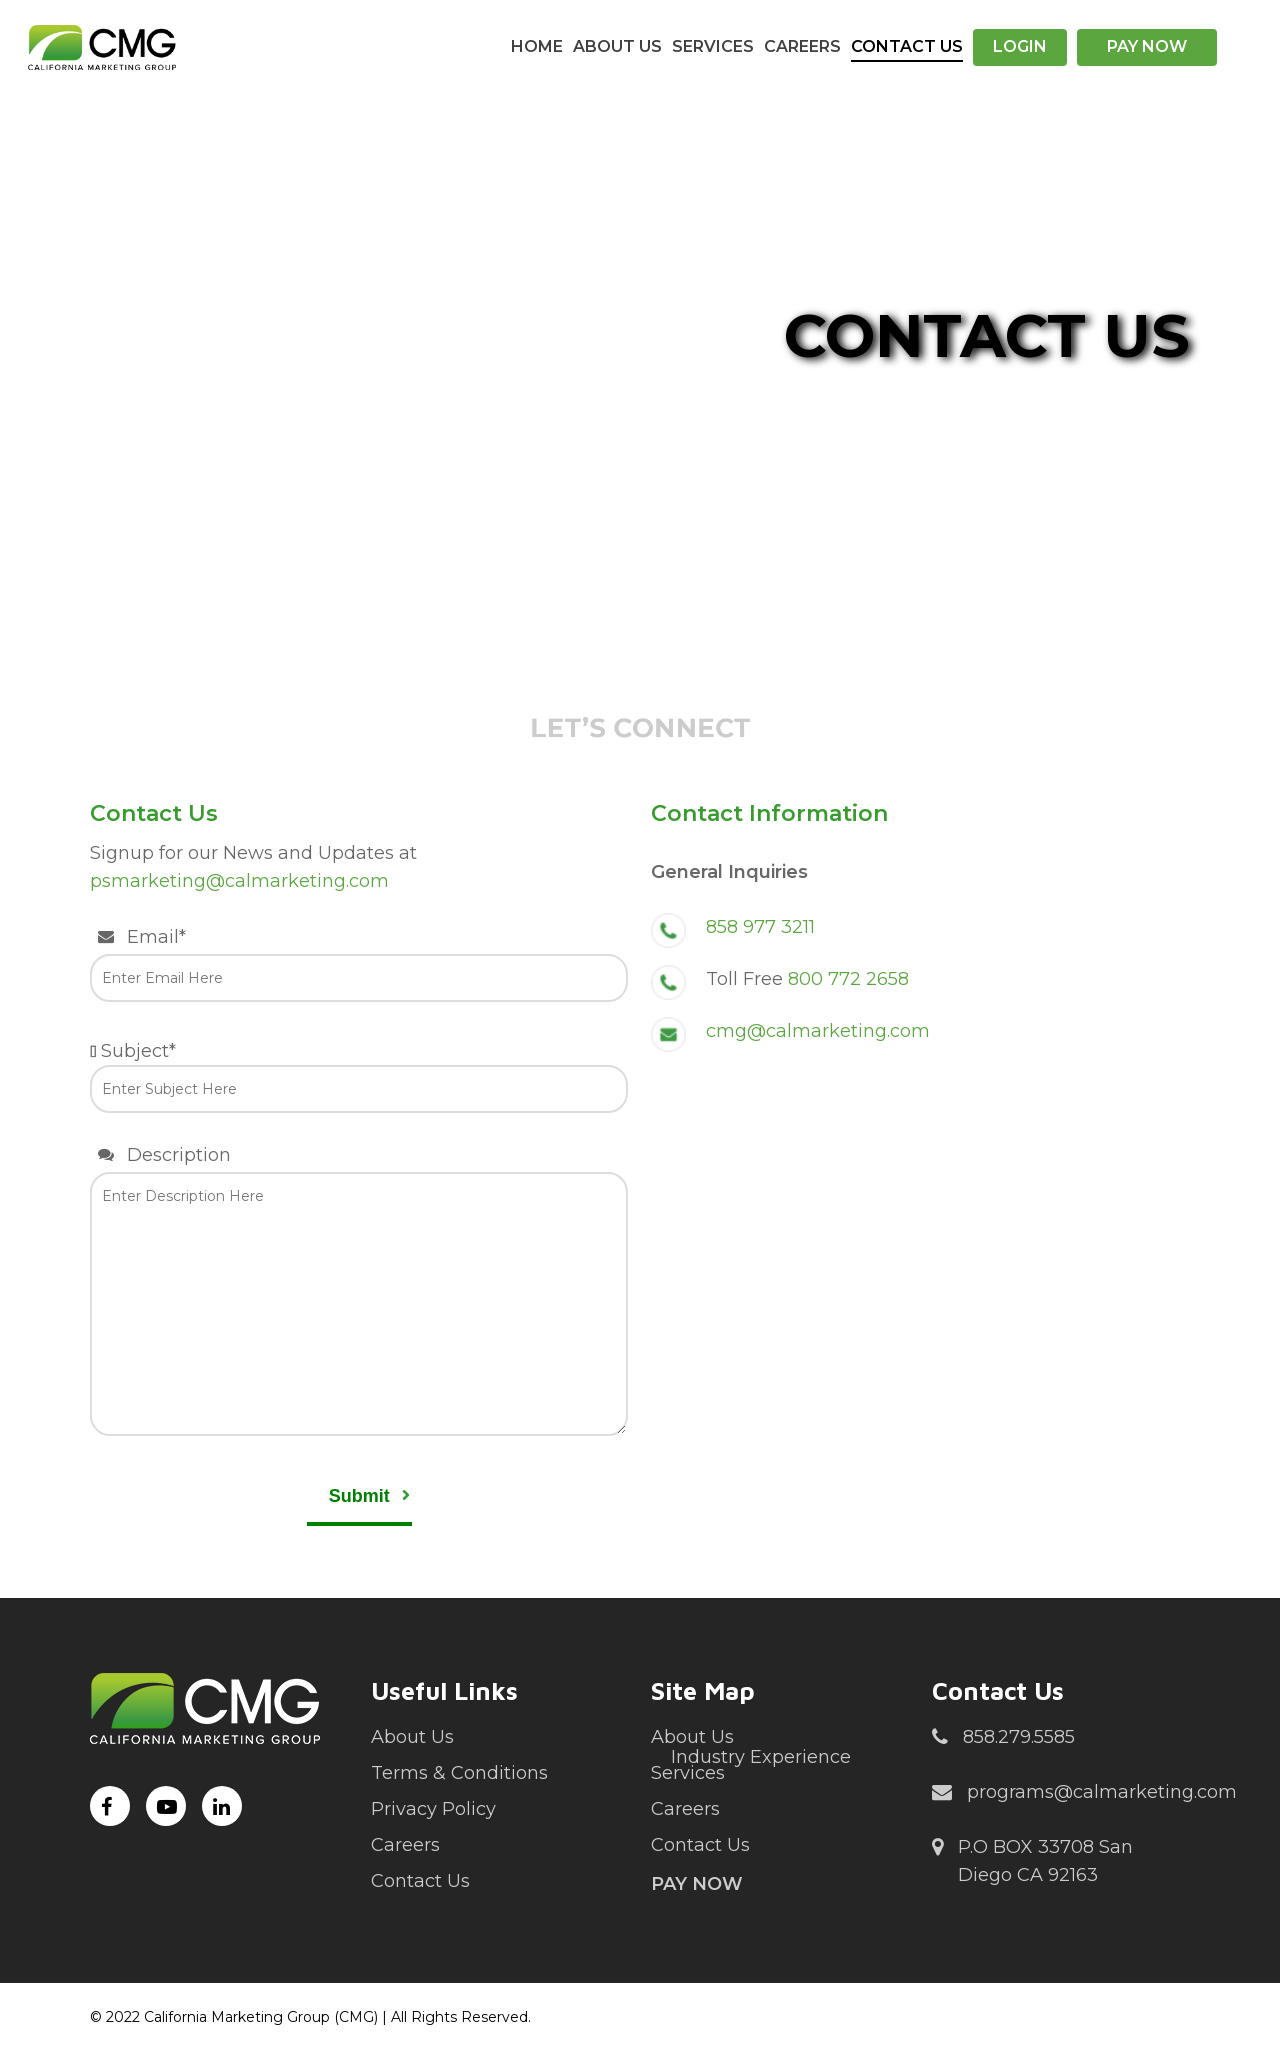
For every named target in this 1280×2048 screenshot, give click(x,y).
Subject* (359, 1076)
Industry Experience (761, 1757)
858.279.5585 (1003, 1738)
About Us (617, 46)
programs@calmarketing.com (1084, 1793)
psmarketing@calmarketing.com (239, 881)
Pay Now (1147, 46)
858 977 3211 (760, 927)
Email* (359, 964)
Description (359, 1294)
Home (537, 46)
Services (713, 46)
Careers (802, 46)
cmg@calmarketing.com (818, 1031)
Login (1020, 46)
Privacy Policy (433, 1809)
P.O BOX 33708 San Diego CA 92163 (1032, 1859)
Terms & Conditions (459, 1773)
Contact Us (907, 46)
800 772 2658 (848, 979)
